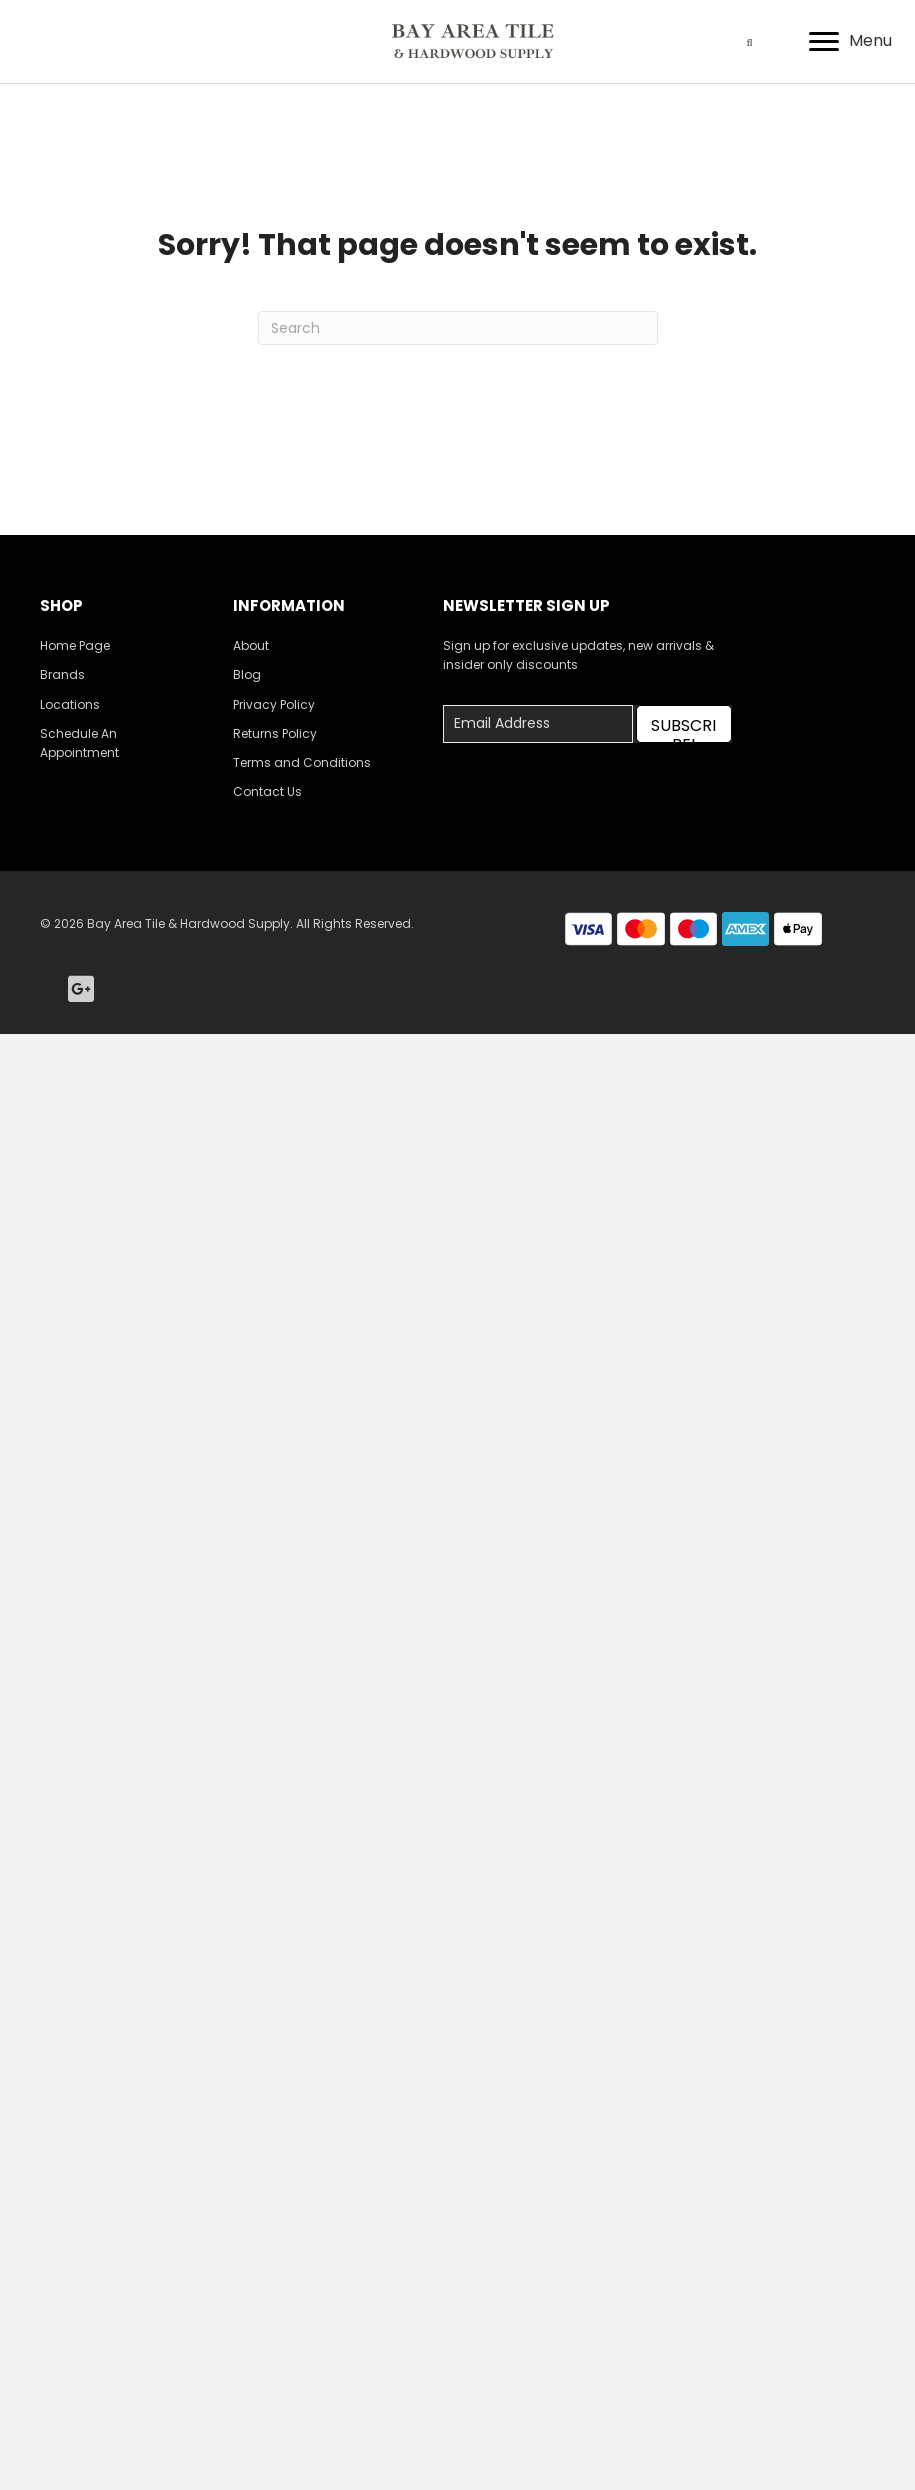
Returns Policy (275, 733)
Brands (62, 674)
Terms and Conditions (302, 762)
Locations (70, 704)
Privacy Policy (274, 704)
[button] (684, 724)
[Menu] (850, 42)
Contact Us (267, 791)
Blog (247, 674)
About (251, 645)
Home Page (75, 645)
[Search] (458, 328)
